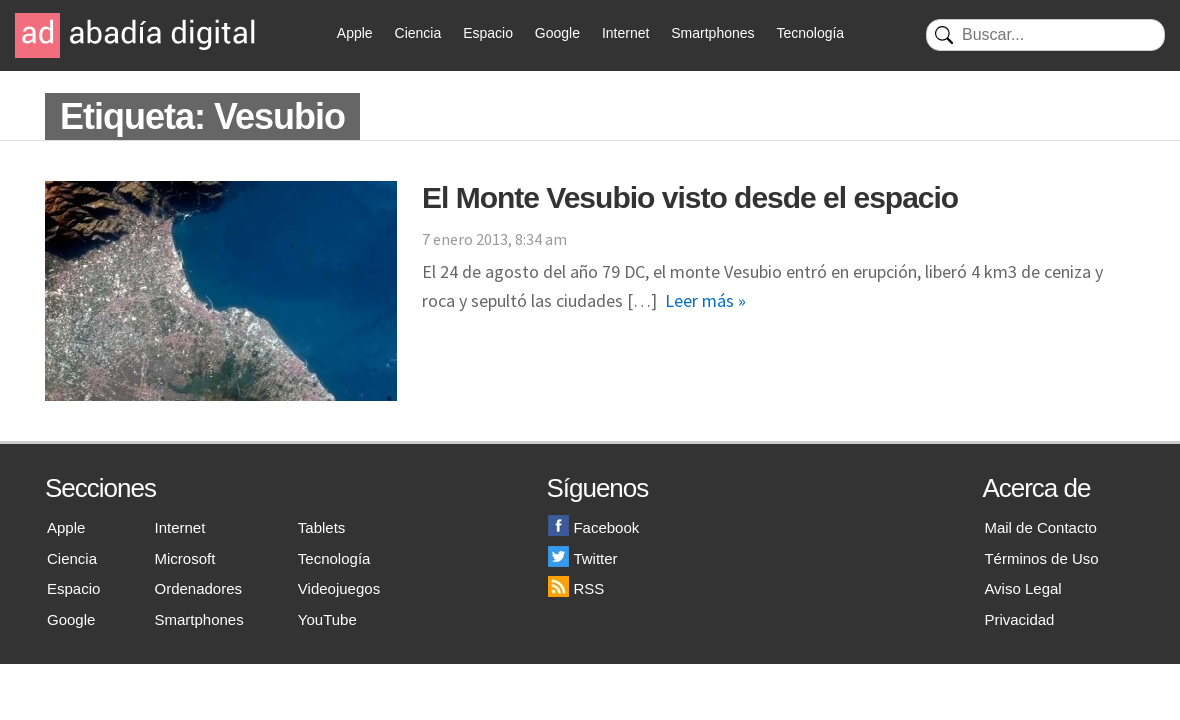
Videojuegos (339, 588)
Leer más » (705, 300)
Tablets (322, 527)
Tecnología (810, 33)
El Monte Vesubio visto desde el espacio (690, 197)
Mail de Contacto (1040, 527)
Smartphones (712, 33)
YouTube (327, 619)
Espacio (488, 33)
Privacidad (1019, 619)
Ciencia (418, 33)
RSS (576, 588)
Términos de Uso (1041, 558)
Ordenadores (199, 588)
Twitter (582, 558)
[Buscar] (1045, 35)
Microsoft (185, 558)
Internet (625, 33)
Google (557, 33)
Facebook (593, 527)
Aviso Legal (1022, 588)
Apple (355, 33)
